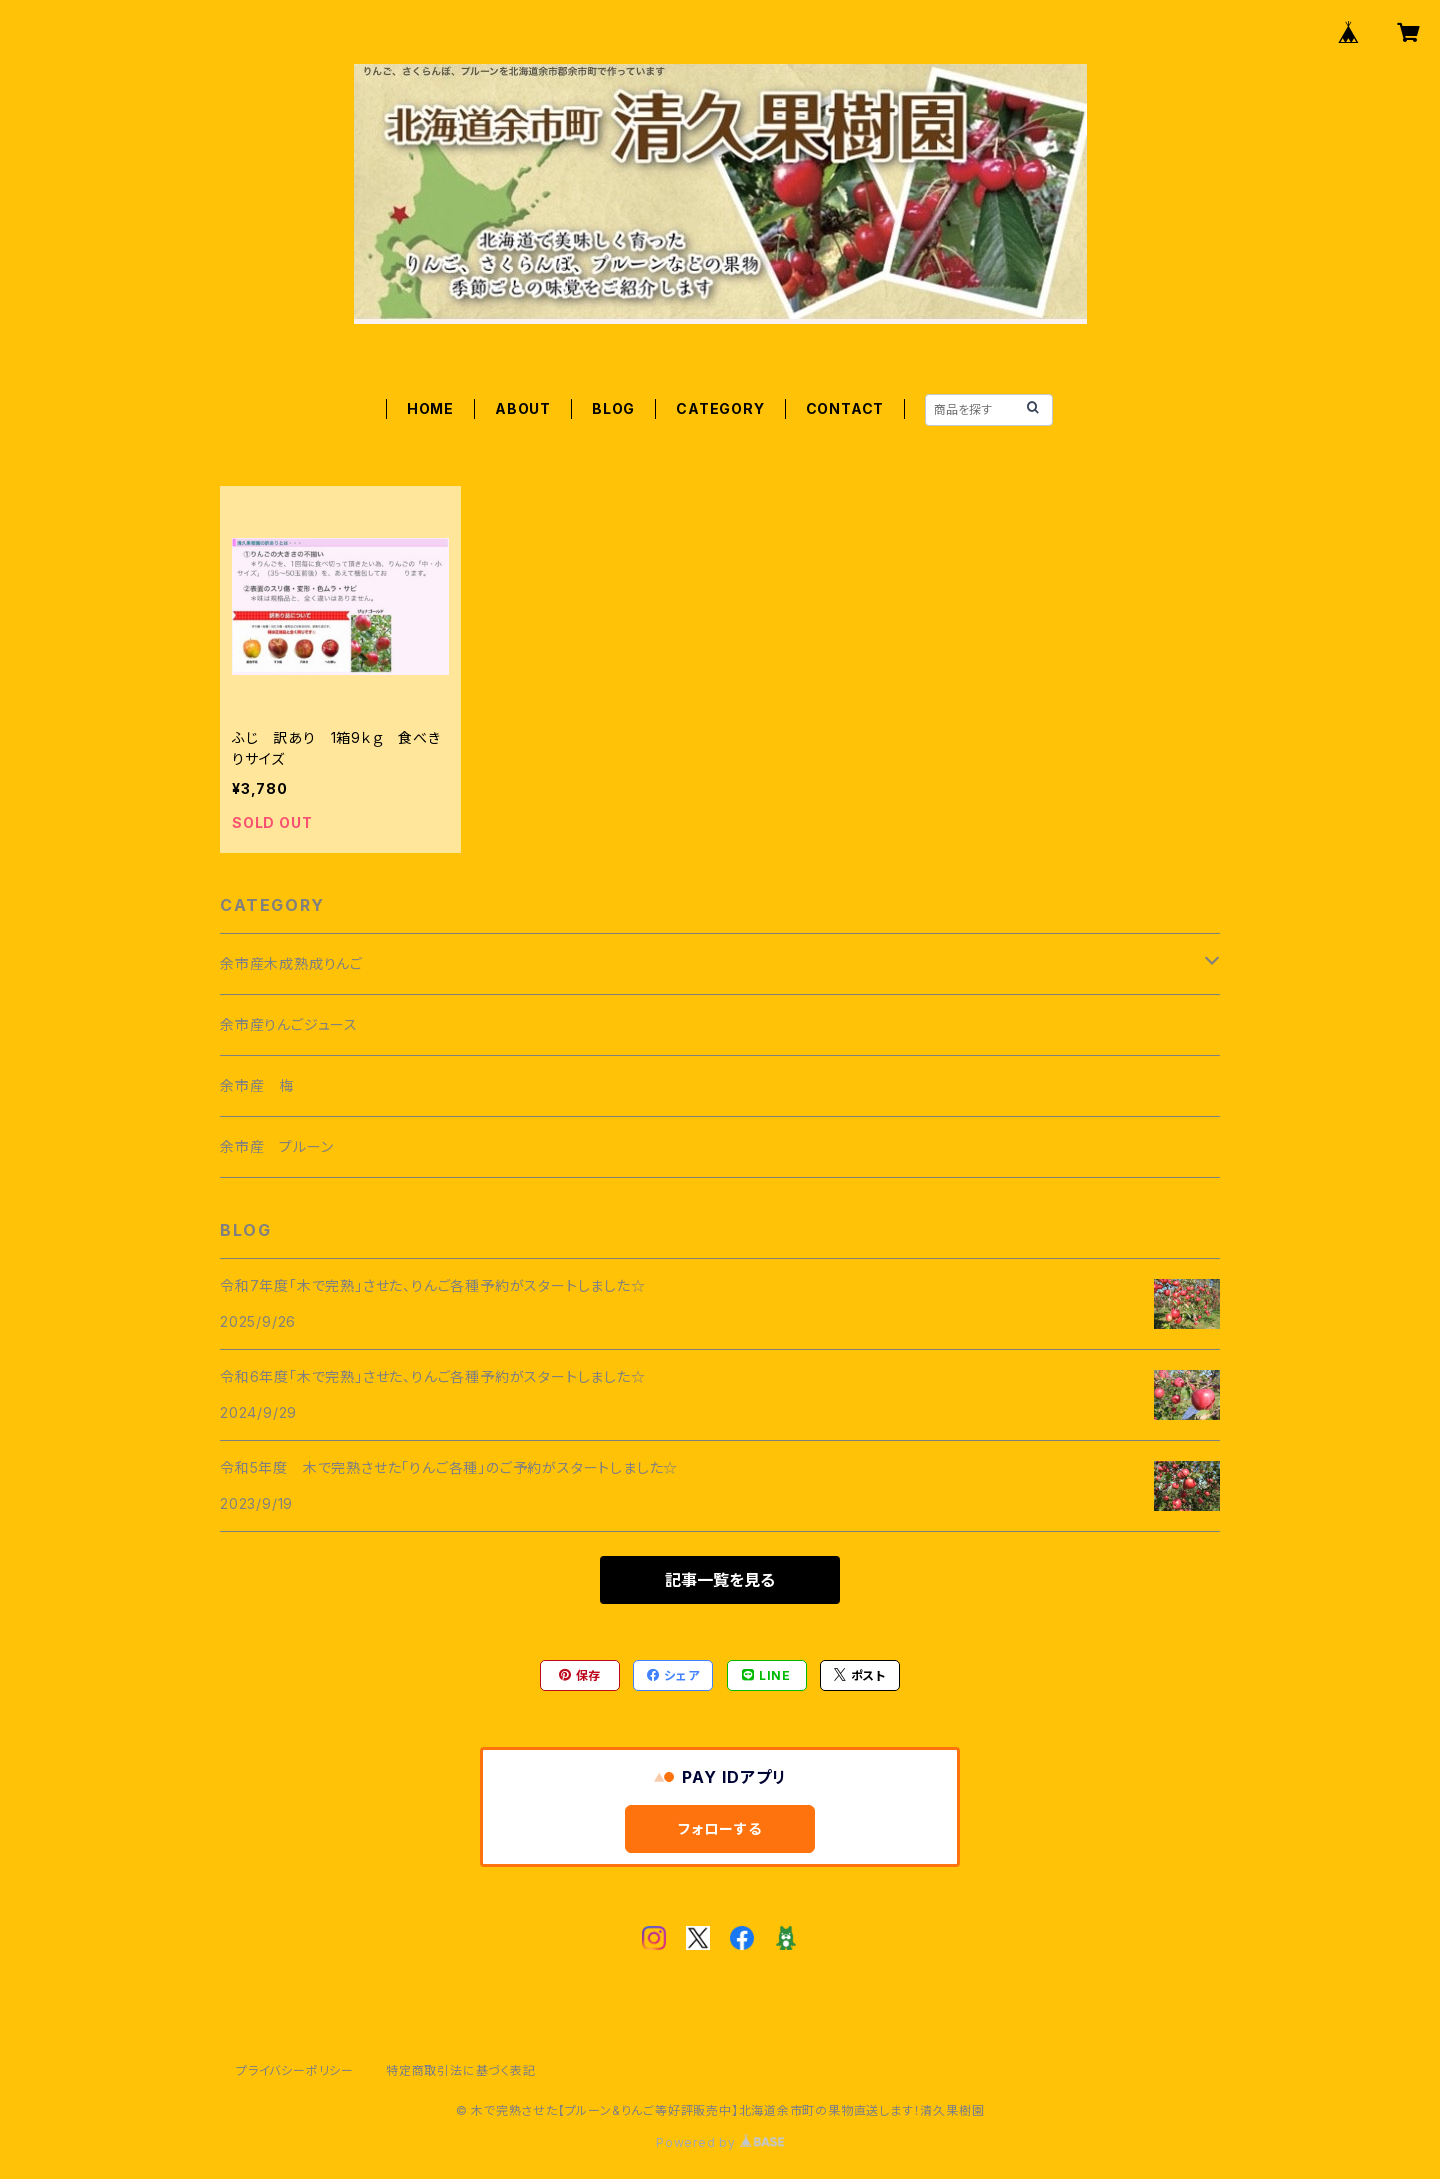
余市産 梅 (257, 1085)
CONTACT (845, 408)
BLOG (613, 408)
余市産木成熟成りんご (291, 963)
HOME (430, 408)
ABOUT (523, 408)
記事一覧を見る (720, 1580)
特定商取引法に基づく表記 (461, 2070)
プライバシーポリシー (295, 2070)
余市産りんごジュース (289, 1024)
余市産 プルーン (276, 1146)
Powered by (720, 2142)
